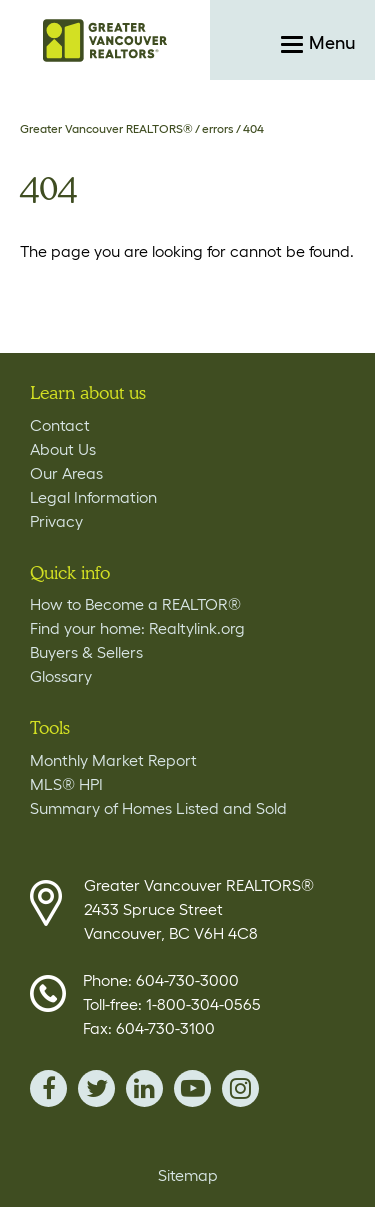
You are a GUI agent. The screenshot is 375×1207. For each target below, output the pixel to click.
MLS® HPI (66, 784)
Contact (60, 425)
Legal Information (93, 497)
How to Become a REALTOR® (135, 604)
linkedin (144, 1088)
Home (105, 40)
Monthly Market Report (113, 760)
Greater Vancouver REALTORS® (106, 128)
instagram (240, 1088)
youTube (192, 1088)
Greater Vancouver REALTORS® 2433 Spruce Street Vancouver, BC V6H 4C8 (199, 909)
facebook (48, 1088)
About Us (63, 449)
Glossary (61, 676)
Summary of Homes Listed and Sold (158, 808)
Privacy (56, 521)
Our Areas (66, 473)
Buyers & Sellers (86, 652)
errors (218, 128)
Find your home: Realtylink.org (137, 628)
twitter (96, 1088)
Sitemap (188, 1175)
